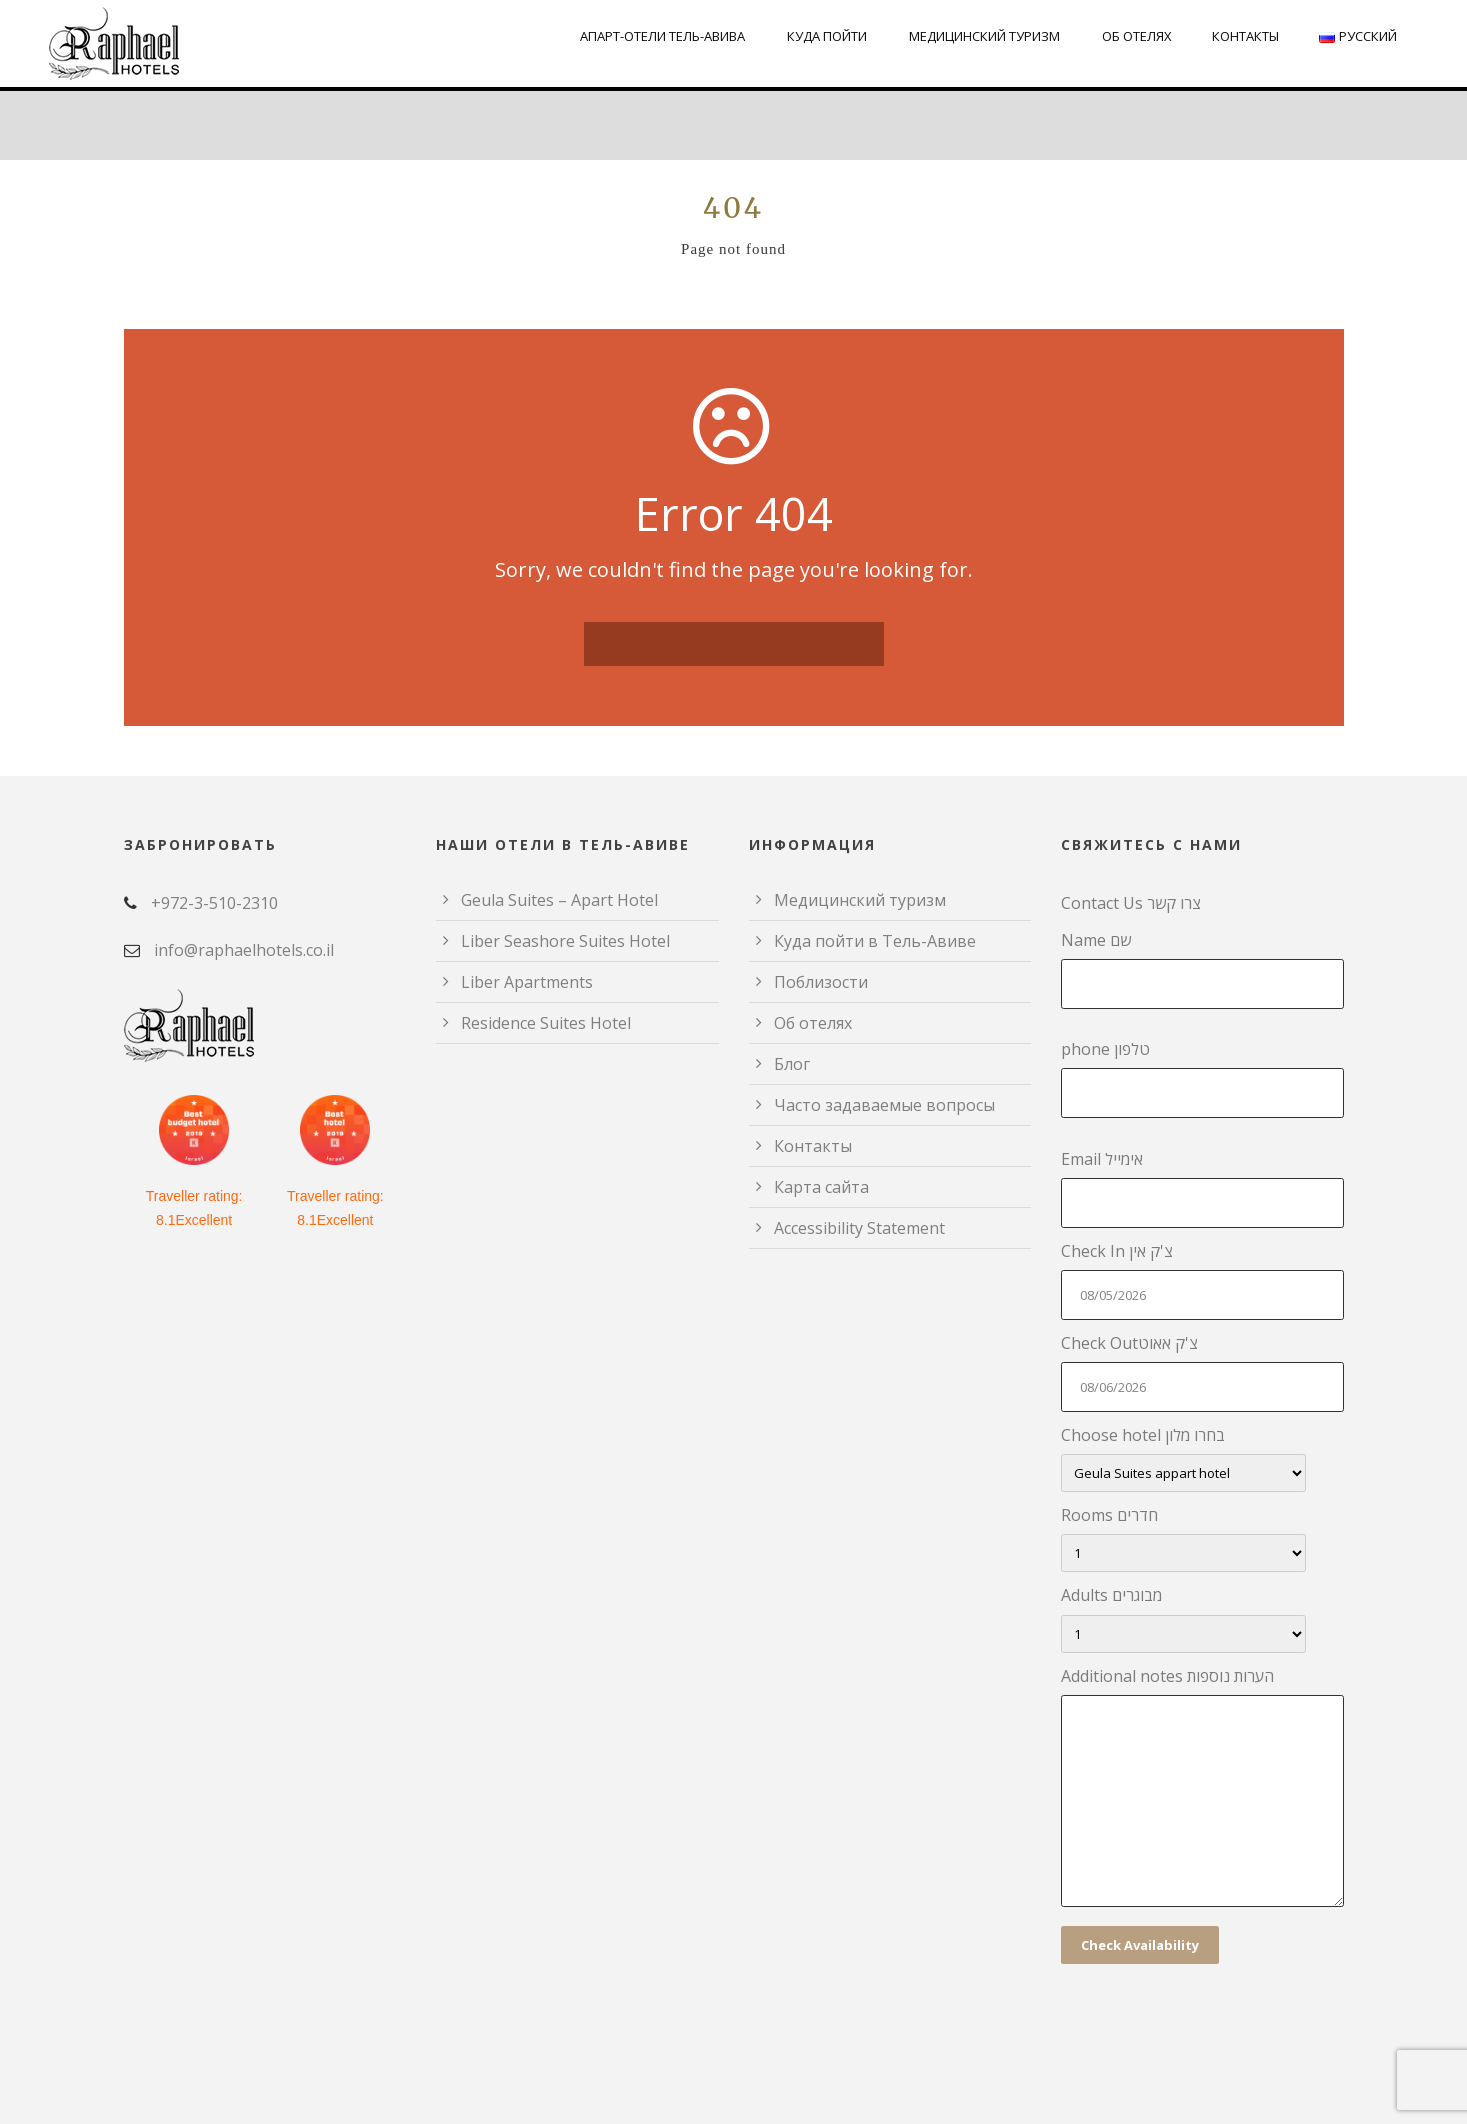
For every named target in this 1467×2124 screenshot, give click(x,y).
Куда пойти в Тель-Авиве (875, 941)
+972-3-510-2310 (214, 903)
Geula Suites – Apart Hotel (559, 900)
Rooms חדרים (1202, 1538)
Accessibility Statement (859, 1228)
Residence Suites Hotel (546, 1023)
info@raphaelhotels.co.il (244, 950)
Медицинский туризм (984, 36)
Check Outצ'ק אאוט (1202, 1372)
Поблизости (821, 982)
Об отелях (1137, 36)
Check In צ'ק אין (1202, 1280)
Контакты (1245, 36)
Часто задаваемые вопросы (884, 1105)
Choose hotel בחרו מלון (1202, 1458)
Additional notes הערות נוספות (1202, 1790)
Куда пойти (827, 36)
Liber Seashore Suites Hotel (565, 941)
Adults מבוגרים (1202, 1618)
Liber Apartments (527, 982)
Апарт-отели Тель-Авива (662, 36)
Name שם (1202, 969)
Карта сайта (821, 1187)
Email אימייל (1202, 1188)
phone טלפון (1202, 1078)
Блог (792, 1064)
